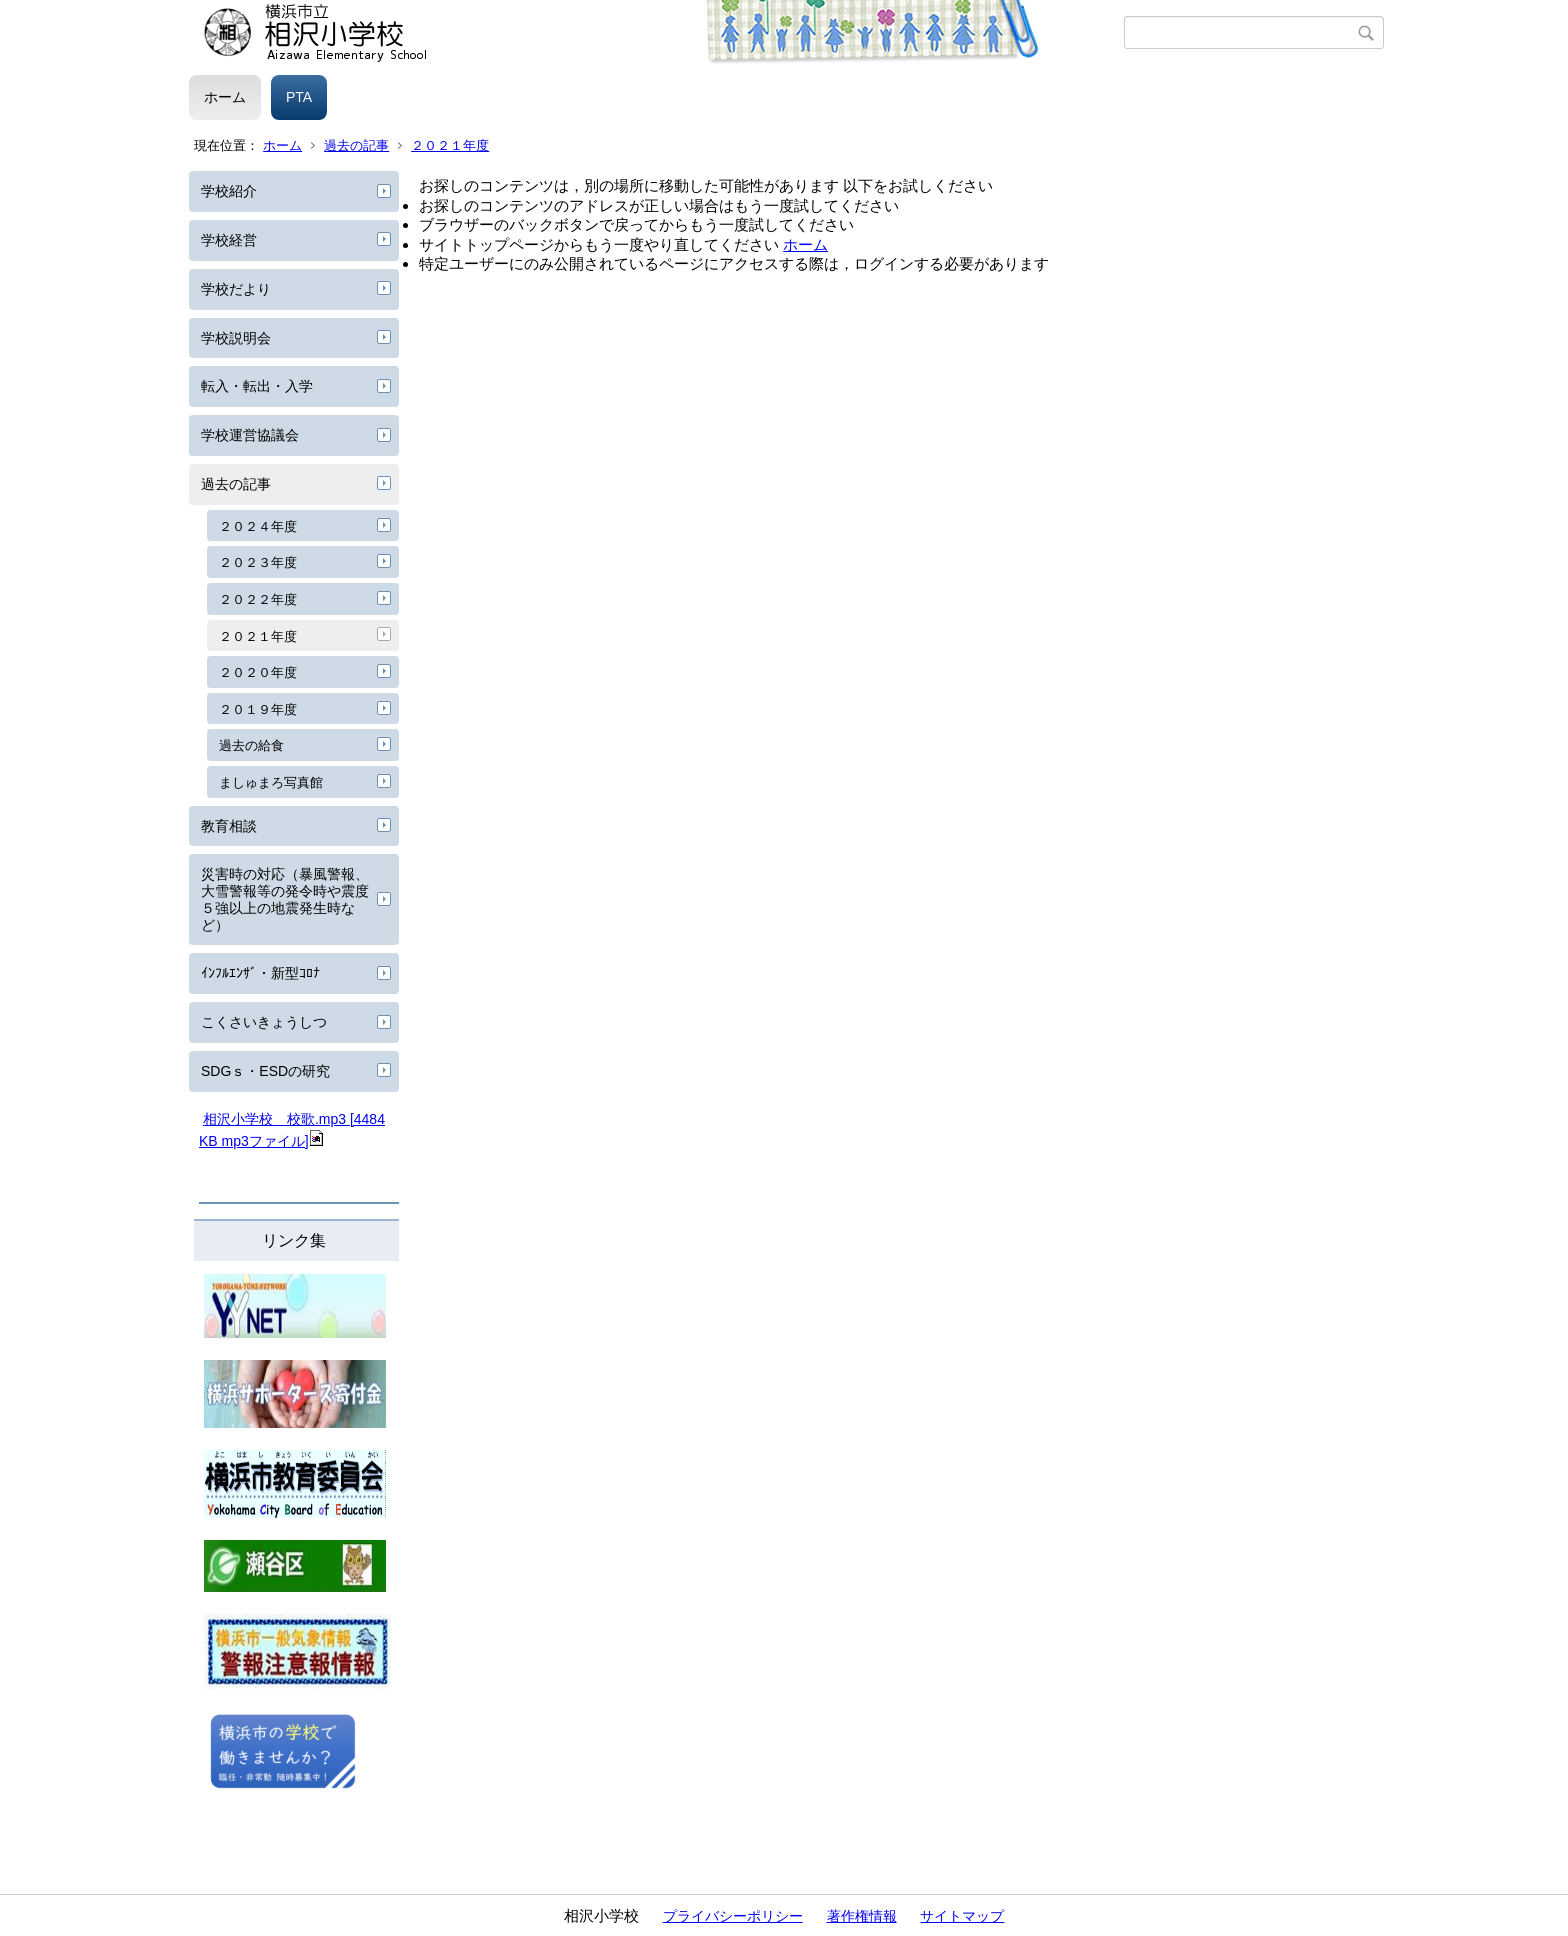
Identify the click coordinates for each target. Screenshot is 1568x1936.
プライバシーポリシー (733, 1916)
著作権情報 (862, 1916)
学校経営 (229, 240)
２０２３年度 (258, 562)
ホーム (225, 97)
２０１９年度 (258, 709)
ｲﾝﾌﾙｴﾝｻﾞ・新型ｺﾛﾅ (260, 973)
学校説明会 (236, 338)
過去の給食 (251, 745)
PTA (299, 97)
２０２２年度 (258, 599)
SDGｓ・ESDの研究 (265, 1071)
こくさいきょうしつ (264, 1022)
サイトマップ (962, 1916)
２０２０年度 (258, 672)
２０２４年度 (258, 526)
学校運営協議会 (250, 435)
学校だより (236, 289)
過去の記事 (356, 145)
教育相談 (229, 826)
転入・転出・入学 (257, 386)
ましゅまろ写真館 (271, 782)
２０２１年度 (450, 145)
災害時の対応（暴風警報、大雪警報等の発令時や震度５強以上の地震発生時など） (285, 899)
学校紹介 (229, 191)
